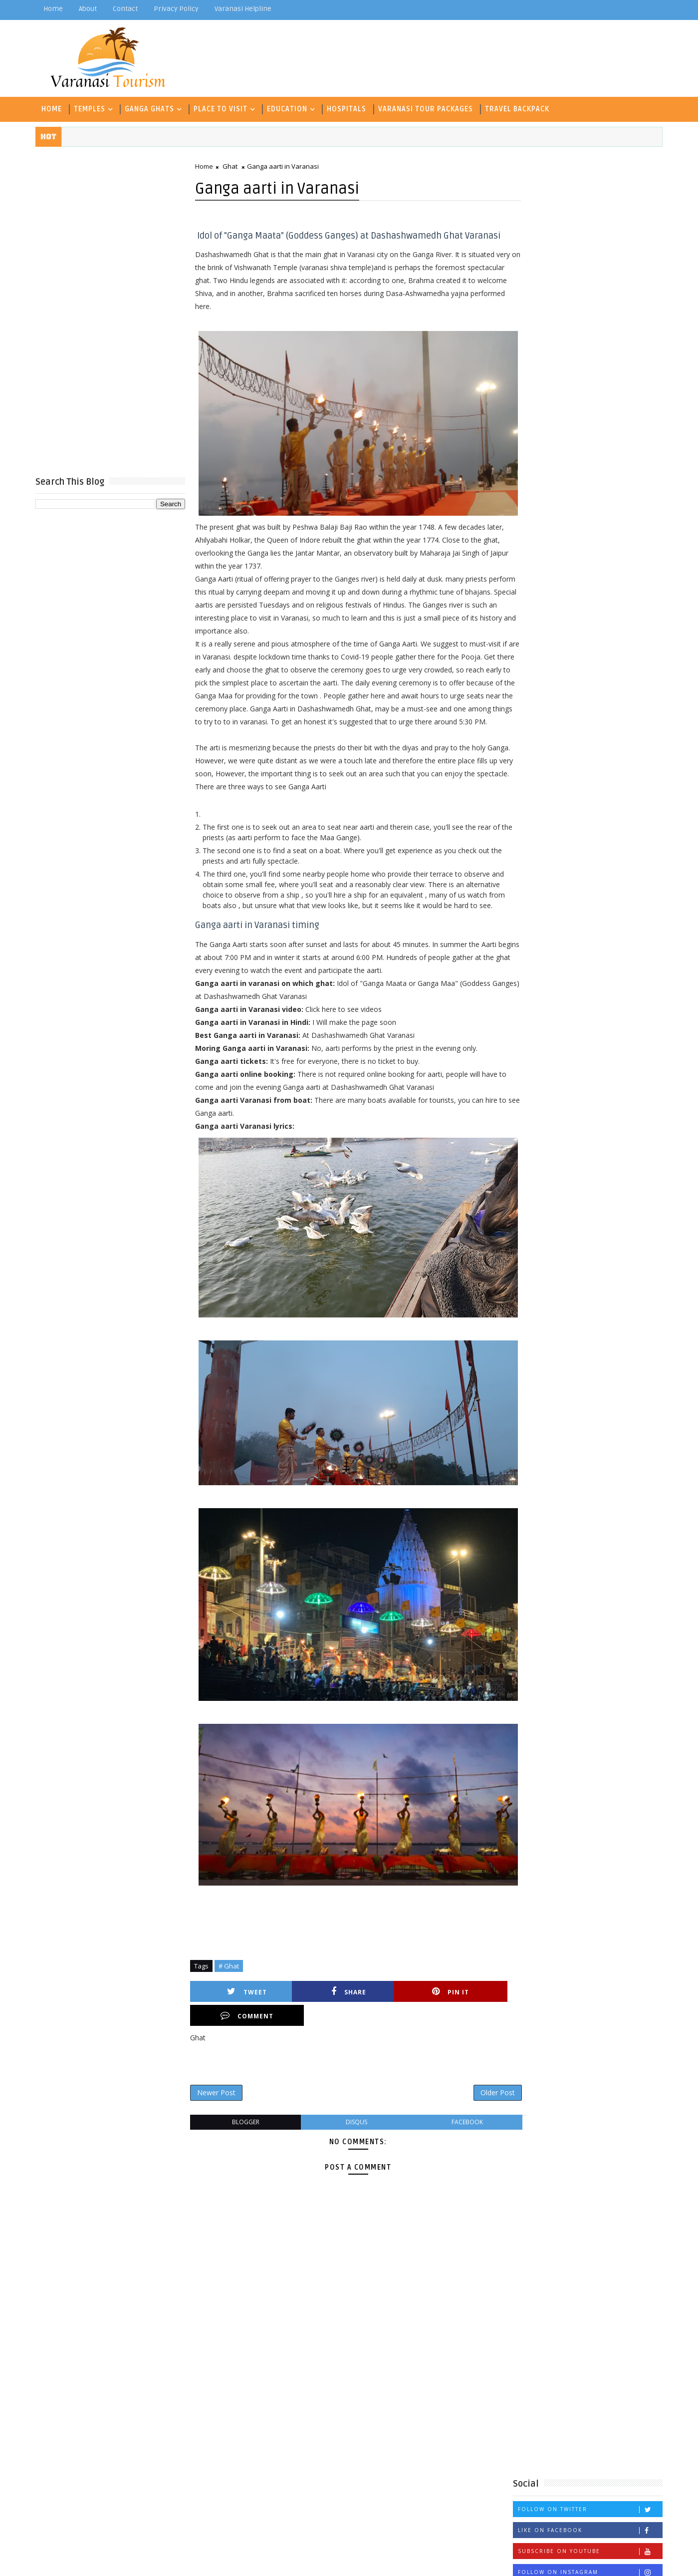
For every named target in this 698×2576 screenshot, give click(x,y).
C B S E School (541, 557)
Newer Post (218, 2101)
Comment (473, 2024)
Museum (529, 623)
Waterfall (533, 672)
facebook (451, 2131)
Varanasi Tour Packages (427, 108)
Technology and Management (566, 639)
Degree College (590, 573)
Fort (637, 573)
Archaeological (573, 540)
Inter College (595, 606)
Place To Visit (222, 108)
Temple (641, 639)
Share (315, 2024)
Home (55, 8)
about (90, 8)
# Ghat (231, 1998)
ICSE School (537, 606)
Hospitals (348, 108)
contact (127, 8)
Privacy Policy (178, 8)
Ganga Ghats (151, 108)
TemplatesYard (121, 2561)
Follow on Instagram (588, 397)
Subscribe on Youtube (588, 376)
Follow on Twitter (588, 334)
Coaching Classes (611, 557)
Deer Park (533, 573)
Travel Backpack (519, 108)
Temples (91, 108)
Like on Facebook (588, 355)
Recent (535, 427)
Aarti (525, 540)
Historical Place (573, 590)
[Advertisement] (112, 310)
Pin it (394, 2024)
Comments (636, 427)
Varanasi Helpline (245, 8)
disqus (347, 2131)
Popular (586, 427)
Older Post (478, 2101)
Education (289, 108)
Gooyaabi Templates (234, 2561)
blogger (243, 2131)
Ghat (232, 165)
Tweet (237, 2024)
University (604, 655)
